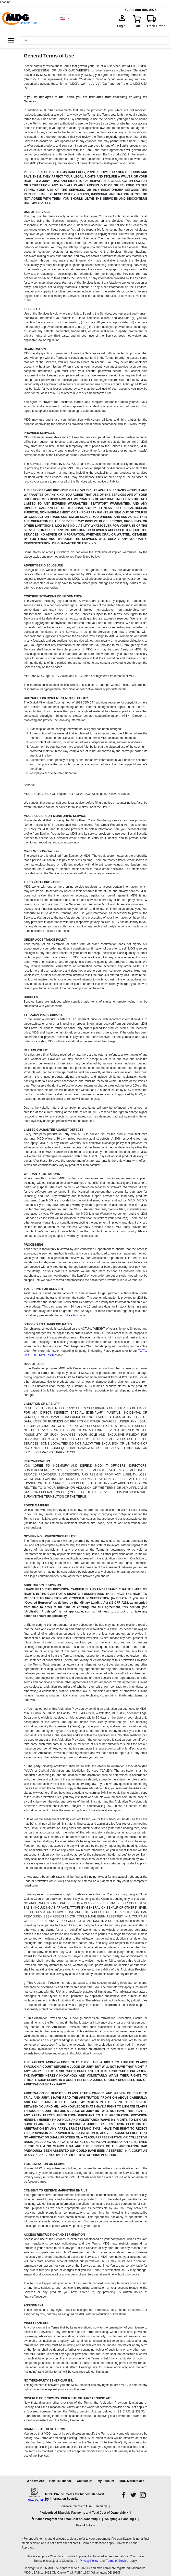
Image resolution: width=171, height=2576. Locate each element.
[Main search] (26, 40)
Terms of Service (117, 2560)
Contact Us (84, 2481)
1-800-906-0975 (144, 10)
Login (122, 26)
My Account (106, 2481)
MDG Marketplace (132, 2481)
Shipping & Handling (119, 2519)
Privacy (101, 2506)
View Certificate (38, 2500)
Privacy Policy (89, 2560)
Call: (128, 10)
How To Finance (60, 2481)
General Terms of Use (49, 55)
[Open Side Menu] (11, 40)
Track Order (156, 26)
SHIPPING (71, 1315)
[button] (85, 2518)
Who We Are (35, 2481)
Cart (137, 26)
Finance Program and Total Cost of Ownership (65, 2519)
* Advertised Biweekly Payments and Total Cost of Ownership (83, 2512)
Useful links (84, 2525)
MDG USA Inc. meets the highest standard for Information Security (74, 2496)
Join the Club (28, 23)
